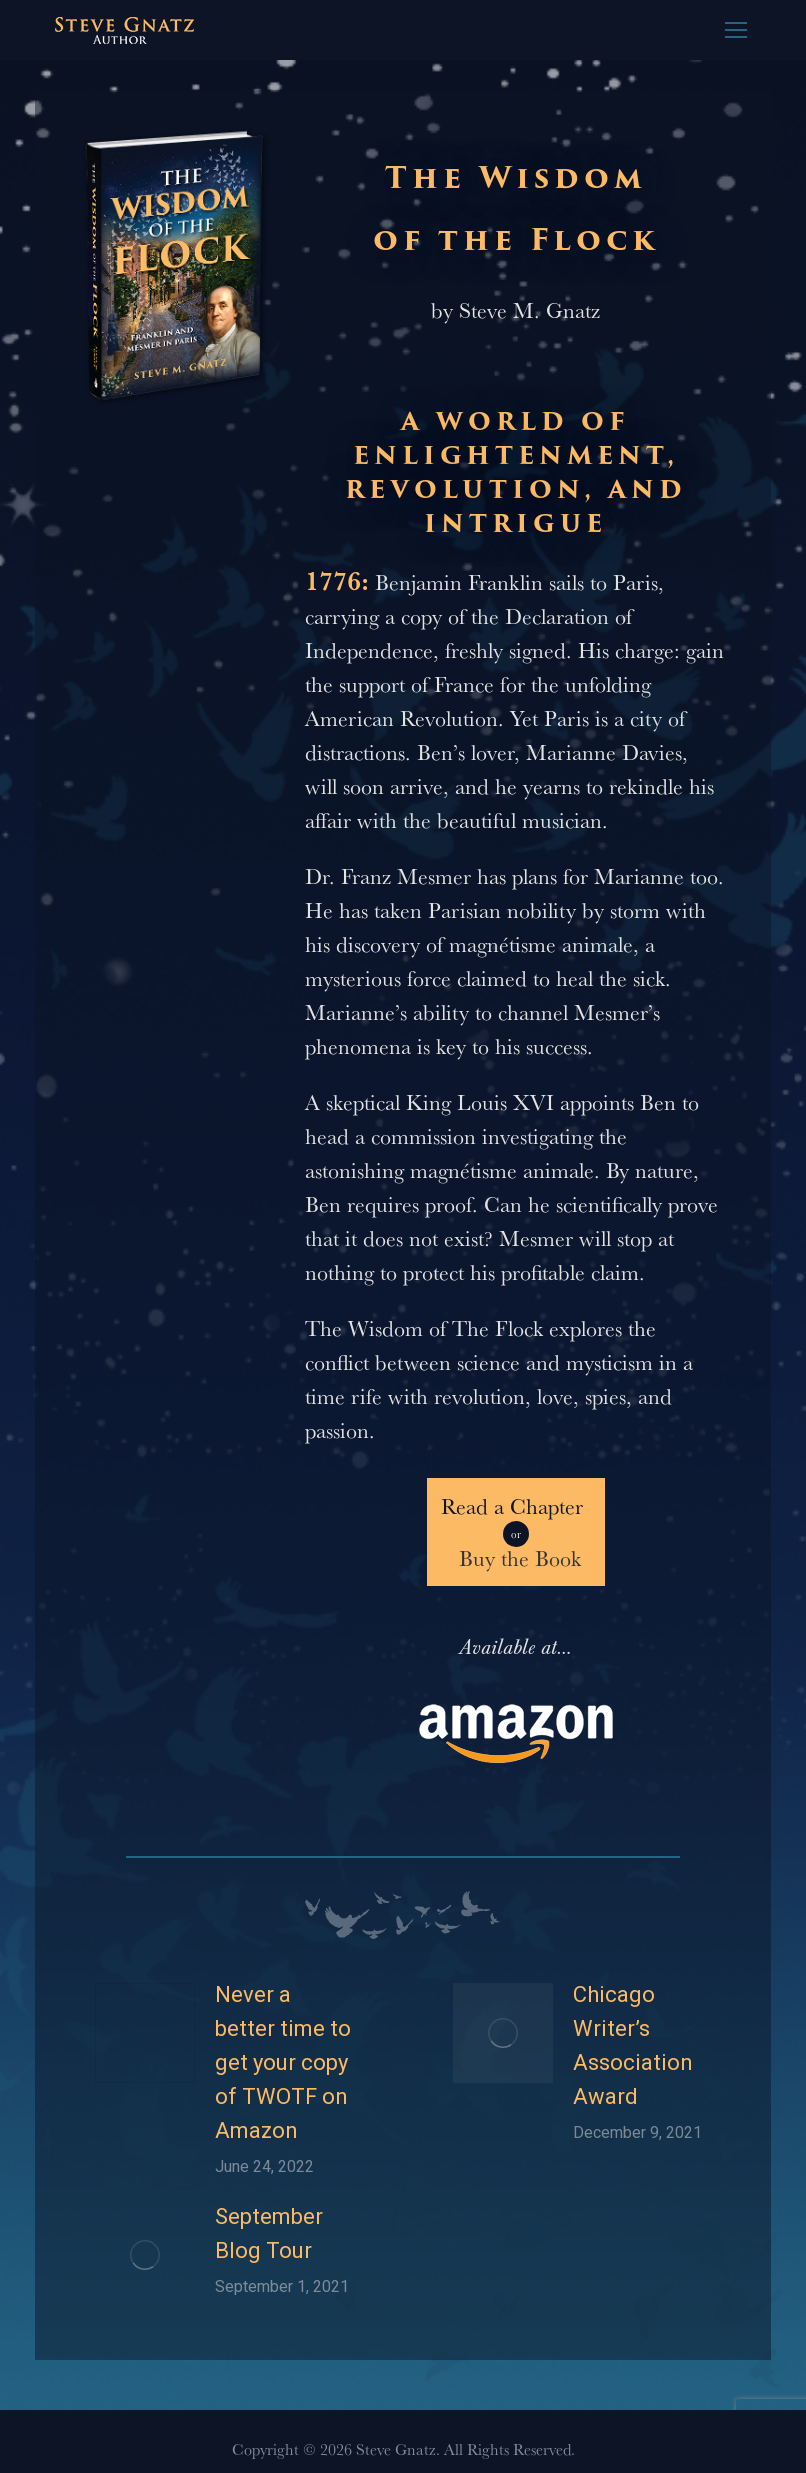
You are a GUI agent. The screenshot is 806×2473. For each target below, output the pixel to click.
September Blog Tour (269, 2233)
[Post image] (145, 2033)
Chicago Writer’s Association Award (633, 2045)
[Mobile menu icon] (736, 30)
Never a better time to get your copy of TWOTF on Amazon (283, 2062)
